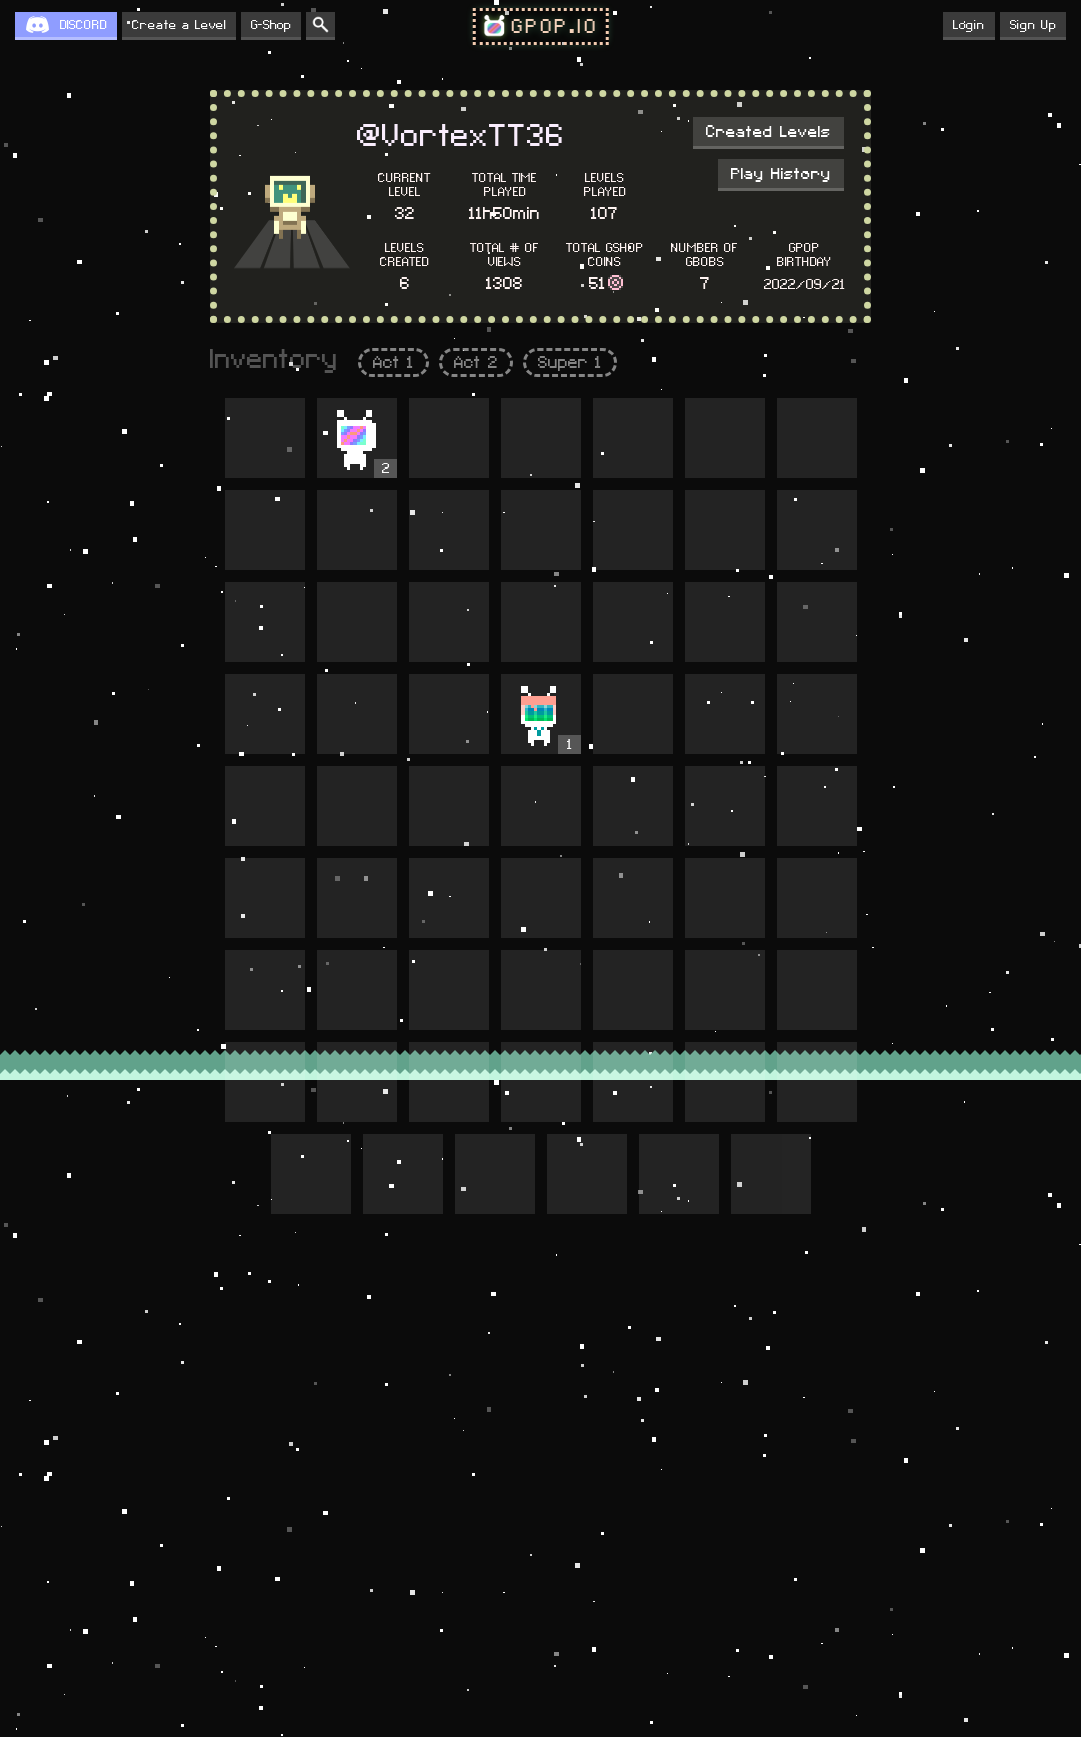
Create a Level (179, 25)
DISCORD (83, 25)
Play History (781, 174)
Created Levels (768, 132)
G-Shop (271, 25)
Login (969, 25)
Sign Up (1033, 25)
